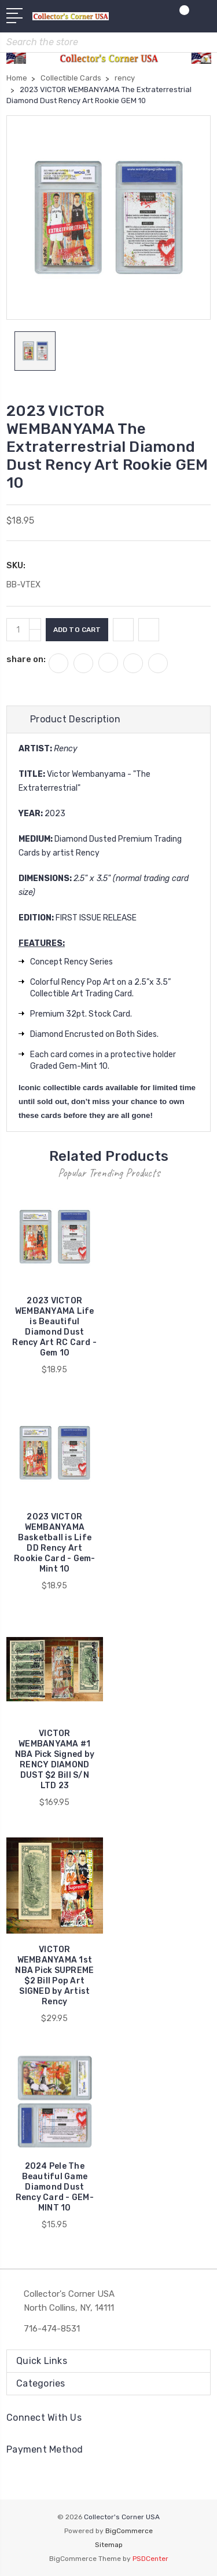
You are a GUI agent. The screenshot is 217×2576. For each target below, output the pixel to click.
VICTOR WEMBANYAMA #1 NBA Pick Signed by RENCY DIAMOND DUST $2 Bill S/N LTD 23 (55, 1760)
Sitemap (109, 2545)
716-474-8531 (52, 2328)
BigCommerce (129, 2531)
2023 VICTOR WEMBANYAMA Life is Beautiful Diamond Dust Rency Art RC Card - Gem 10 (54, 1327)
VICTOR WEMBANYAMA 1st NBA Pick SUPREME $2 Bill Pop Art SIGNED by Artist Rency (54, 1976)
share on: (26, 659)
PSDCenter (150, 2559)
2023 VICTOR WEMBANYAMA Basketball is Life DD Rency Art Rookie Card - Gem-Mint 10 (54, 1543)
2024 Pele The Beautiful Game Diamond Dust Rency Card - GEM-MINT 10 (55, 2187)
